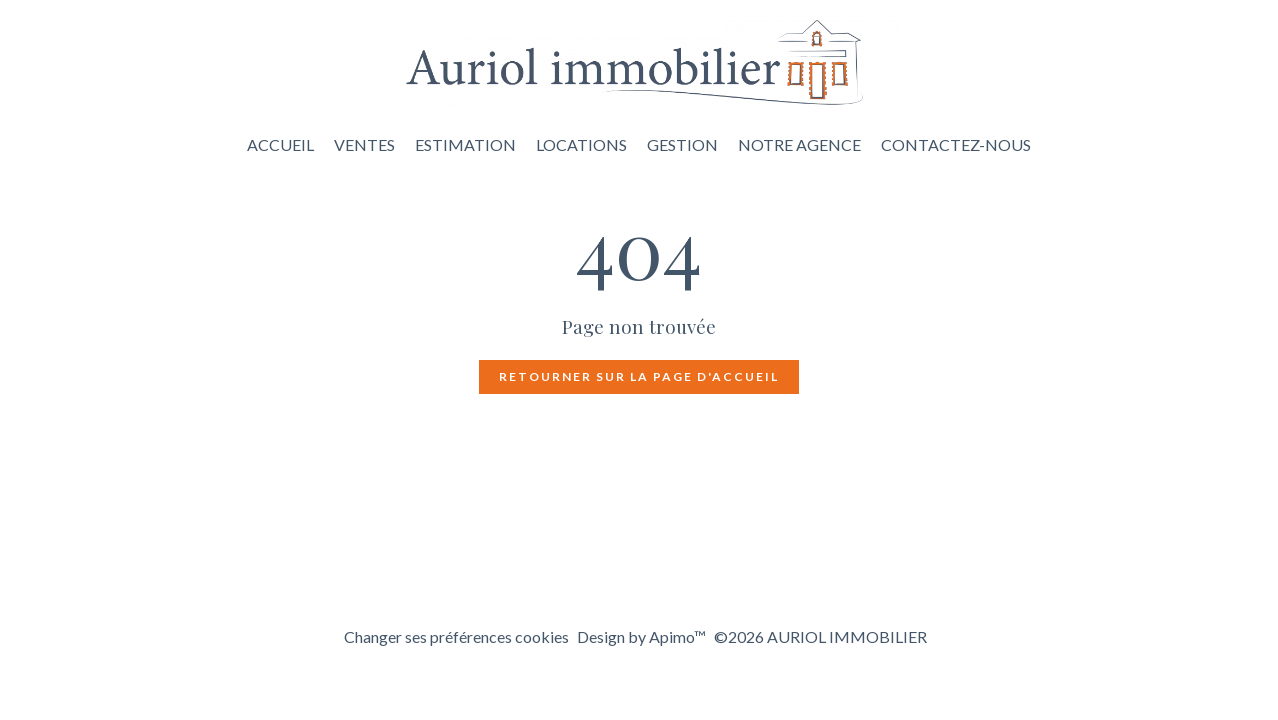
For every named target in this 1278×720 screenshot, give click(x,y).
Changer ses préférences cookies (456, 636)
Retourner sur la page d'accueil (639, 376)
